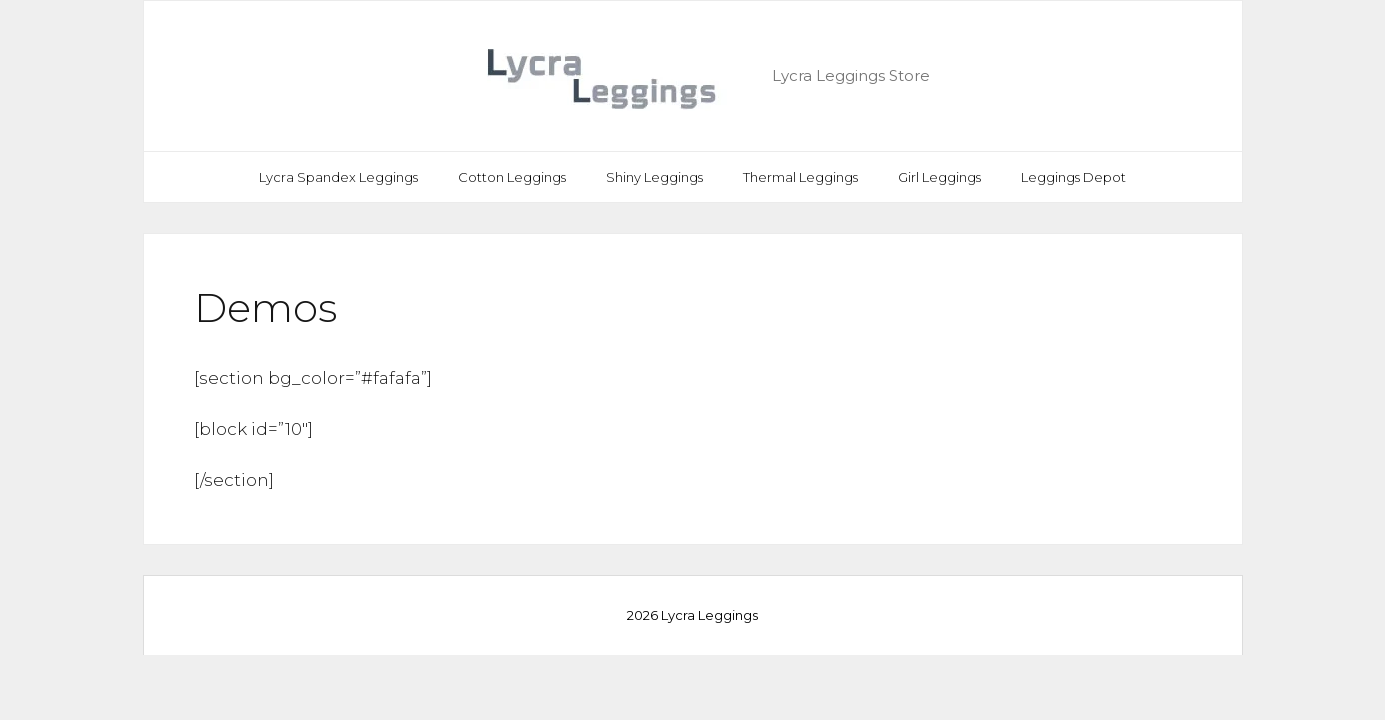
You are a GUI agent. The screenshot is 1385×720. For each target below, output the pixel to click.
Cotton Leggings (512, 177)
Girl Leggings (939, 177)
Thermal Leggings (800, 177)
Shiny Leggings (654, 177)
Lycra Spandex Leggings (338, 177)
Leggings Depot (1073, 177)
